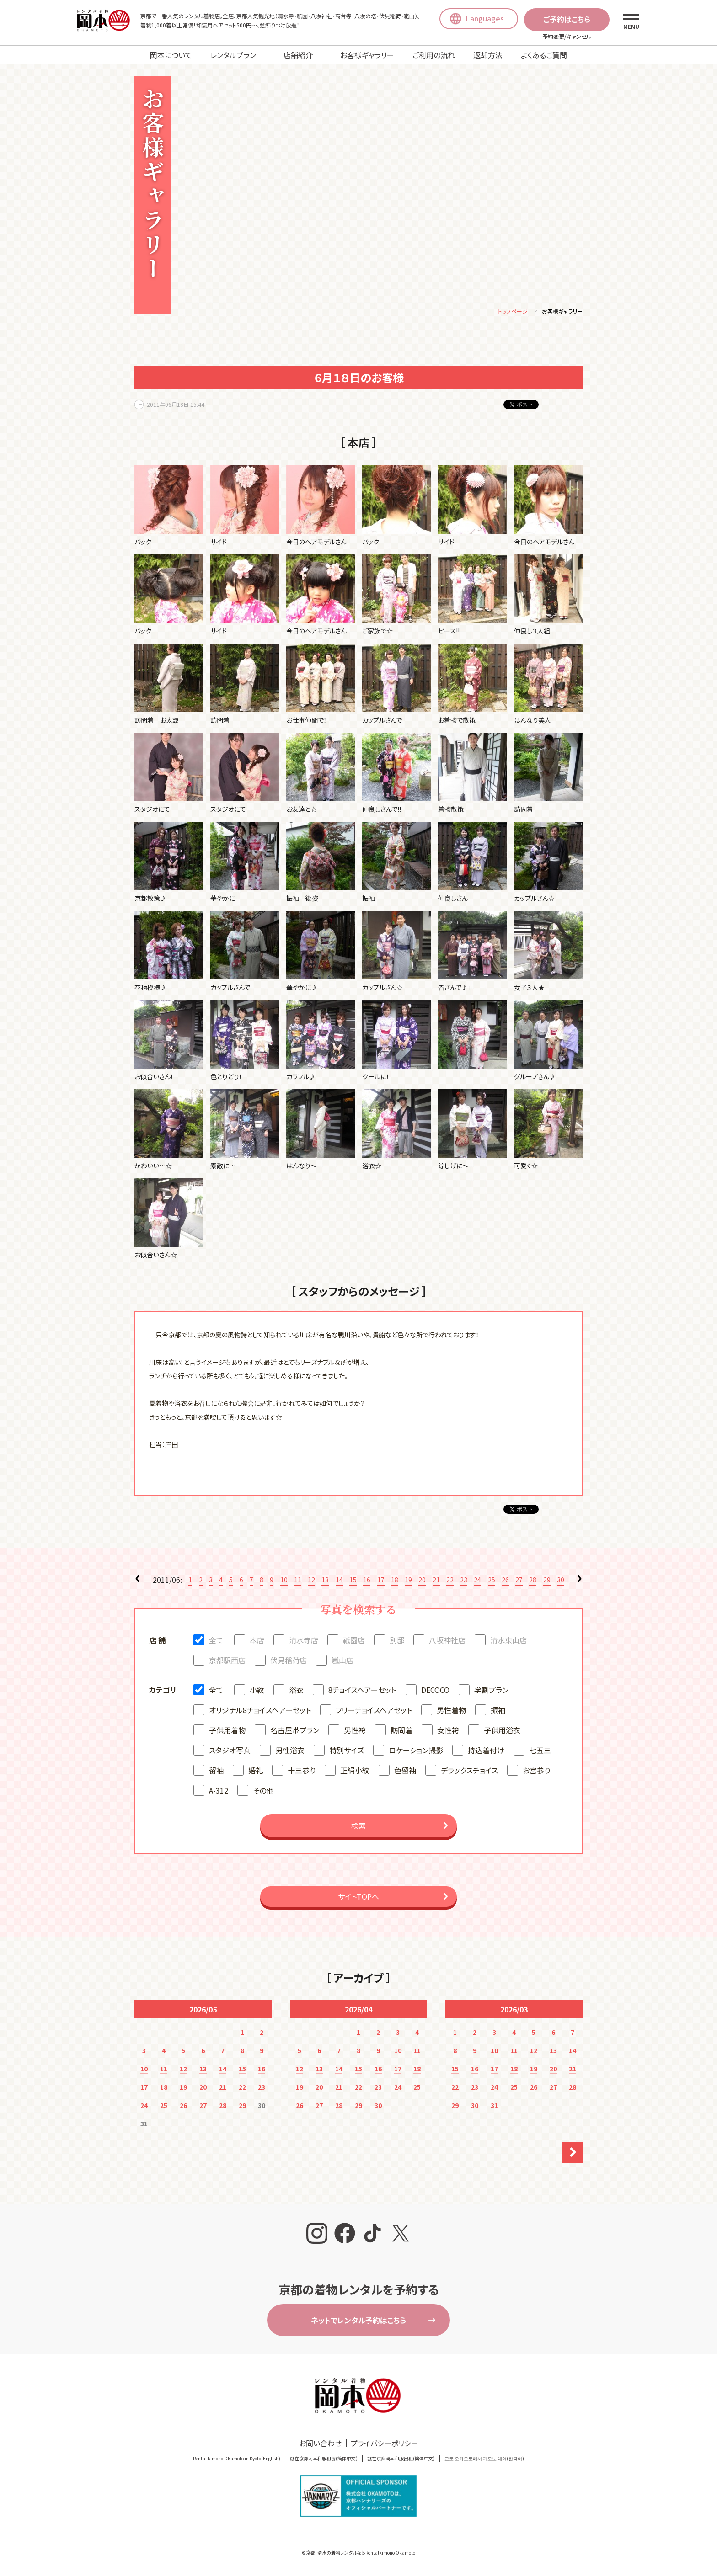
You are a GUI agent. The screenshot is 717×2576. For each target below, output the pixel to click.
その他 (263, 1791)
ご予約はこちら (566, 19)
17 (381, 1581)
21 (436, 1581)
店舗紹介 (298, 54)
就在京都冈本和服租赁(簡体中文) (324, 2459)
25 (491, 1581)
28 (532, 1581)
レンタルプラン (233, 54)
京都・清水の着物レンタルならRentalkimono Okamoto (360, 2553)
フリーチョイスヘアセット (374, 1711)
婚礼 (255, 1771)
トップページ (513, 312)
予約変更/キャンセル (566, 36)
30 (560, 1581)
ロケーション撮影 (416, 1751)
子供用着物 (227, 1731)
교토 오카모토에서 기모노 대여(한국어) (484, 2459)
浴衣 (296, 1691)
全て (216, 1641)
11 (297, 1581)
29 (547, 1581)
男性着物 (451, 1711)
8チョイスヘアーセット (362, 1691)
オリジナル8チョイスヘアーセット (260, 1711)
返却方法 (488, 54)
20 (422, 1581)
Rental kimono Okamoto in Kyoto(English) (236, 2459)
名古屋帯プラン (294, 1731)
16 (366, 1581)
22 (450, 1581)
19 (408, 1581)
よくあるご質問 (544, 54)
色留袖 (405, 1771)
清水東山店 (508, 1641)
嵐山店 (342, 1661)
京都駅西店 (227, 1661)
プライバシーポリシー (384, 2444)
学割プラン (491, 1691)
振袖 (498, 1711)
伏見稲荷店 (288, 1661)
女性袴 (448, 1731)
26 (505, 1581)
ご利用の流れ (433, 54)
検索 (358, 1826)
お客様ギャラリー (367, 54)
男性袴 (355, 1731)
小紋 (257, 1691)
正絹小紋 (354, 1771)
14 (339, 1581)
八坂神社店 (447, 1641)
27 (519, 1581)
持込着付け (486, 1751)
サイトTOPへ (358, 1897)
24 (477, 1581)
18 (394, 1581)
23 (463, 1581)
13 (325, 1581)
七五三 (540, 1751)
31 (494, 2106)
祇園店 (354, 1641)
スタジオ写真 (230, 1751)
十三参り (302, 1771)
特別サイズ (346, 1751)
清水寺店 (303, 1641)
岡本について (171, 54)
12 (311, 1581)
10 (284, 1581)
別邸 (397, 1641)
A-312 (218, 1791)
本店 (257, 1641)
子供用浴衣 (502, 1731)
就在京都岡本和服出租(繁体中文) (401, 2459)
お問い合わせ (320, 2444)
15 (353, 1581)
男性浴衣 (290, 1751)
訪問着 (401, 1731)
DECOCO (435, 1691)
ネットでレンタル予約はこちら (358, 2321)
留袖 (216, 1771)
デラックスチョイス (469, 1771)
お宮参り (536, 1771)
